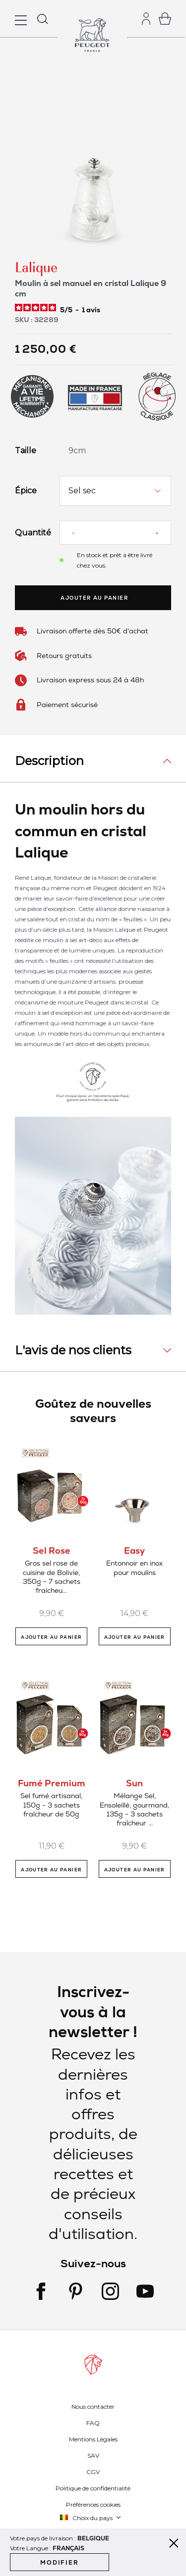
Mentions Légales (93, 2439)
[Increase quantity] (157, 533)
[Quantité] (115, 532)
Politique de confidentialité (93, 2488)
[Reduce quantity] (73, 533)
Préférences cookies (93, 2504)
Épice (26, 491)
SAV (93, 2455)
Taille (25, 451)
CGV (93, 2472)
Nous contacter (93, 2406)
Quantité (30, 533)
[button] (91, 2518)
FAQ (93, 2423)
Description (49, 761)
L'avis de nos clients (73, 1350)
